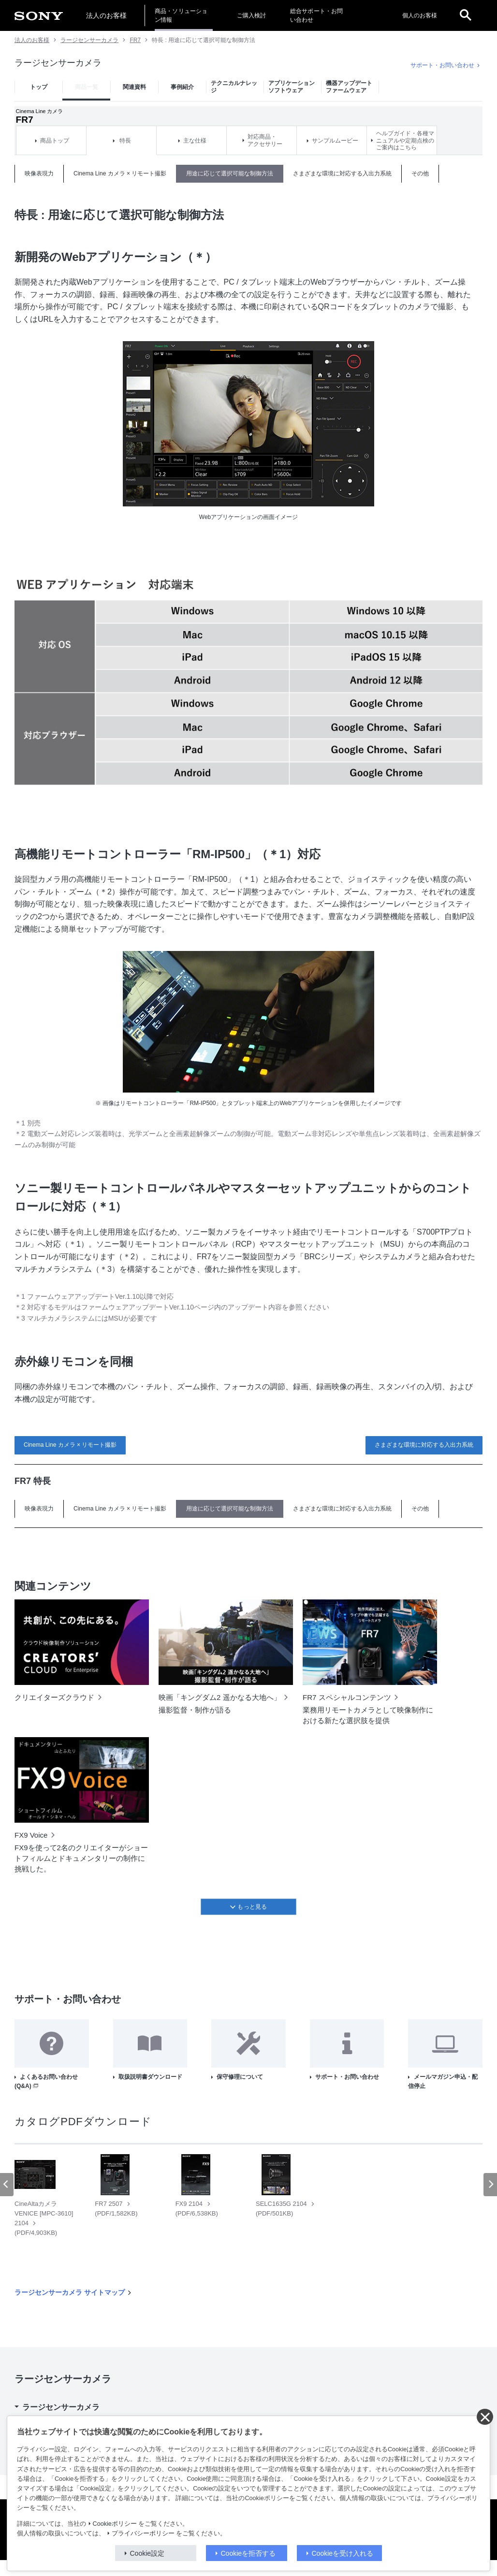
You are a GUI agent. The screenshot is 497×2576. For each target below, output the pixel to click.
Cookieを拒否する (248, 2553)
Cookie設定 (147, 2553)
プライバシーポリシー (143, 2533)
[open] (465, 15)
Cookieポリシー (115, 2523)
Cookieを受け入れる (343, 2553)
